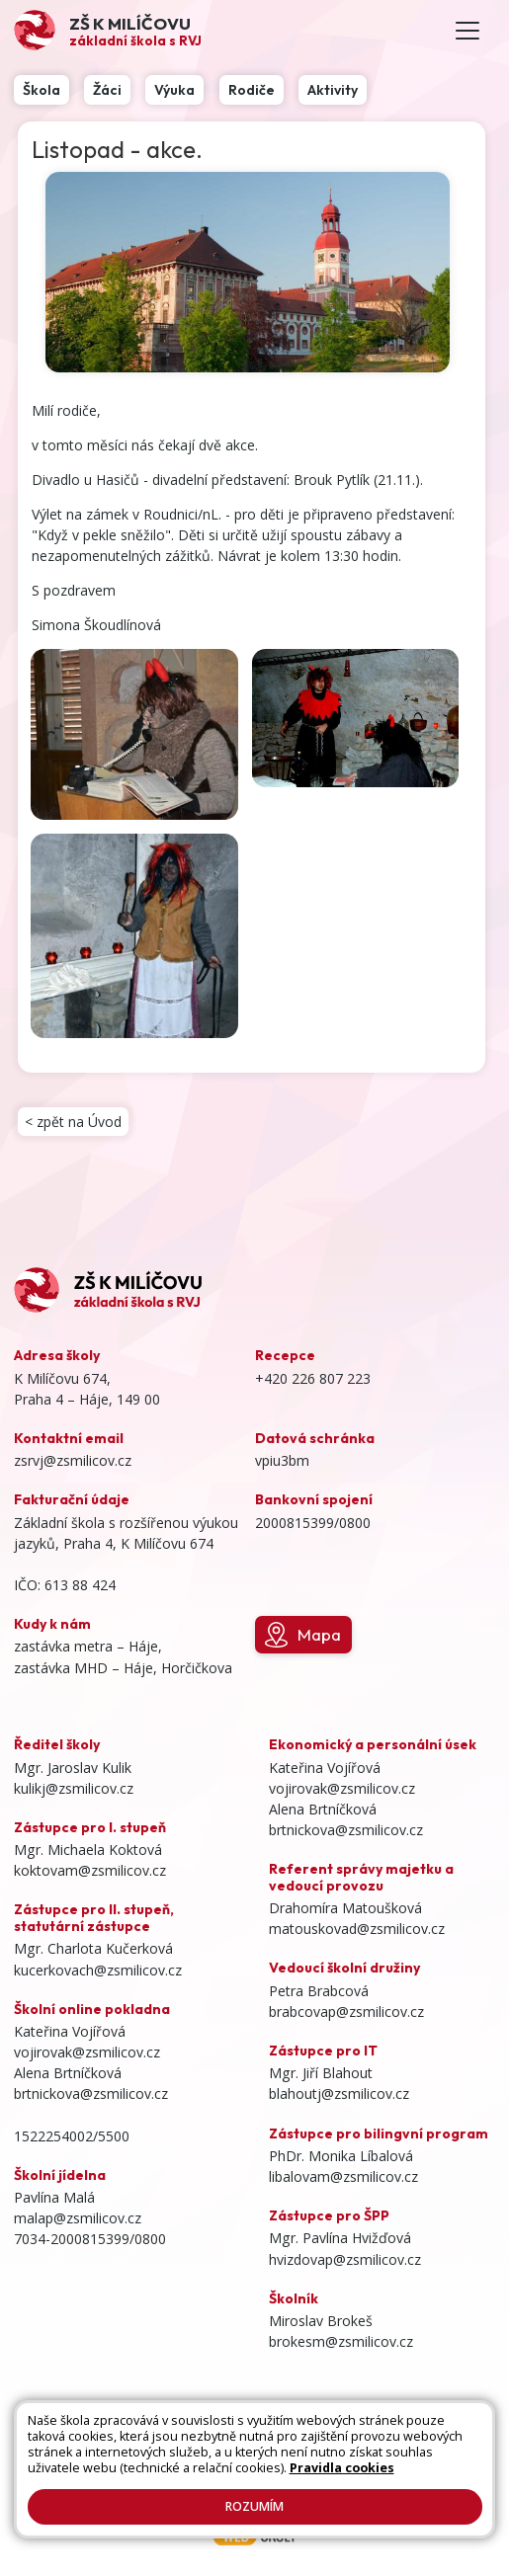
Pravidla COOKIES (233, 2472)
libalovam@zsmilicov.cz (343, 2176)
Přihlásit (232, 2455)
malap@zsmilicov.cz (77, 2218)
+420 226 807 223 (313, 1378)
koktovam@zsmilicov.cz (90, 1870)
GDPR (311, 2472)
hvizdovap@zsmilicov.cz (345, 2259)
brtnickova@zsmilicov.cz (91, 2093)
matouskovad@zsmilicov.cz (357, 1928)
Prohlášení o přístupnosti (339, 2455)
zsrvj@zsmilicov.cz (72, 1460)
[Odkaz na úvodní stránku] (108, 30)
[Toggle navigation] (467, 31)
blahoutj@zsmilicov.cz (339, 2093)
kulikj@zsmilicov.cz (73, 1788)
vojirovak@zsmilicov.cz (87, 2052)
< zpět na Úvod (73, 1121)
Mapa (302, 1635)
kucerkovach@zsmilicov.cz (98, 1970)
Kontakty (170, 2455)
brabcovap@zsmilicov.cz (346, 2011)
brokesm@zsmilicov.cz (341, 2341)
